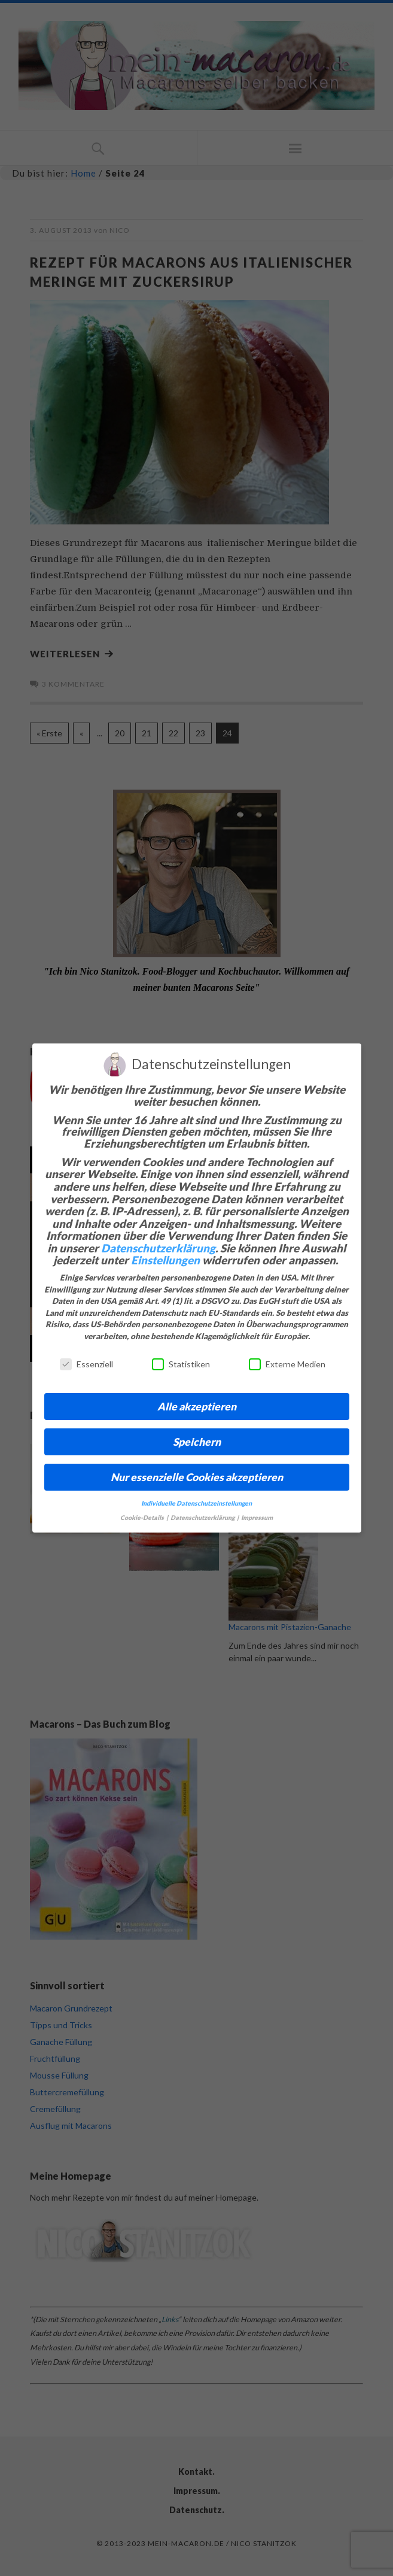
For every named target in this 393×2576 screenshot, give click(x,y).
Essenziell (86, 1364)
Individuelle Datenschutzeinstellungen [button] (196, 1503)
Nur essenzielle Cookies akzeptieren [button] (197, 1477)
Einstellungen (165, 1260)
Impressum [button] (257, 1517)
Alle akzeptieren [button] (196, 1406)
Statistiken (181, 1364)
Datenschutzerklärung (158, 1248)
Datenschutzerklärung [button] (203, 1517)
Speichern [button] (197, 1442)
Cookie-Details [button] (142, 1517)
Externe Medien (287, 1364)
